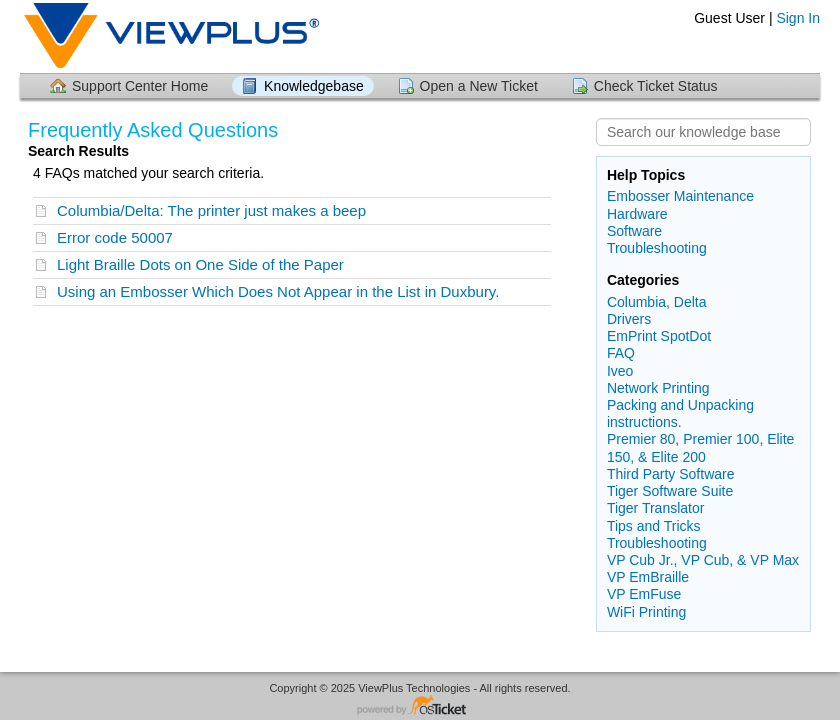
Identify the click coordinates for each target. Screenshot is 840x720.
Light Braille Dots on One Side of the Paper (200, 264)
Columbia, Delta (657, 302)
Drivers (629, 319)
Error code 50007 (115, 237)
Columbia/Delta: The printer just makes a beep (211, 210)
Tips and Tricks (654, 526)
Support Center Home (140, 86)
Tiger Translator (656, 508)
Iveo (620, 371)
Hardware (637, 214)
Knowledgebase (314, 86)
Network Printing (658, 388)
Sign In (798, 18)
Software (634, 231)
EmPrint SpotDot (659, 336)
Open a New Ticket (479, 86)
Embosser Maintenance (680, 196)
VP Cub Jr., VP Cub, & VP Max (703, 560)
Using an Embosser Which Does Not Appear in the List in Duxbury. (278, 291)
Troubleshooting (657, 248)
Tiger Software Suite (670, 491)
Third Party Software (671, 474)
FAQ (621, 353)
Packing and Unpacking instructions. (680, 413)
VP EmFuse (644, 594)
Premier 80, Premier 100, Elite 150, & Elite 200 (701, 447)
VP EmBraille (648, 577)
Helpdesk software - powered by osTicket (420, 706)
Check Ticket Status (656, 86)
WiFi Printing (646, 612)
